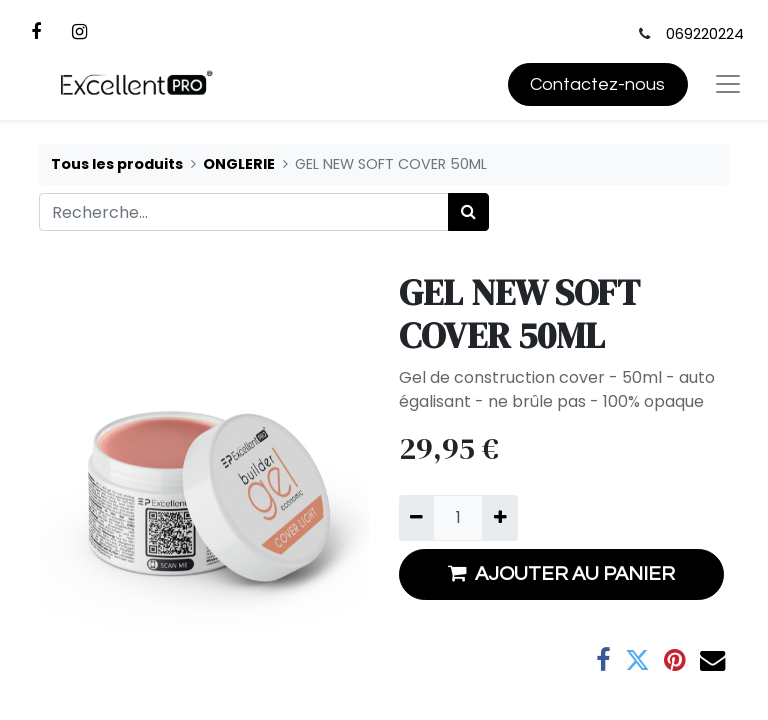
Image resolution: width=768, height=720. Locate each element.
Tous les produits (117, 164)
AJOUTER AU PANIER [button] (561, 573)
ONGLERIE (239, 164)
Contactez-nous (597, 84)
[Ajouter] (499, 518)
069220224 (705, 34)
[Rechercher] (468, 212)
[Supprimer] (416, 518)
